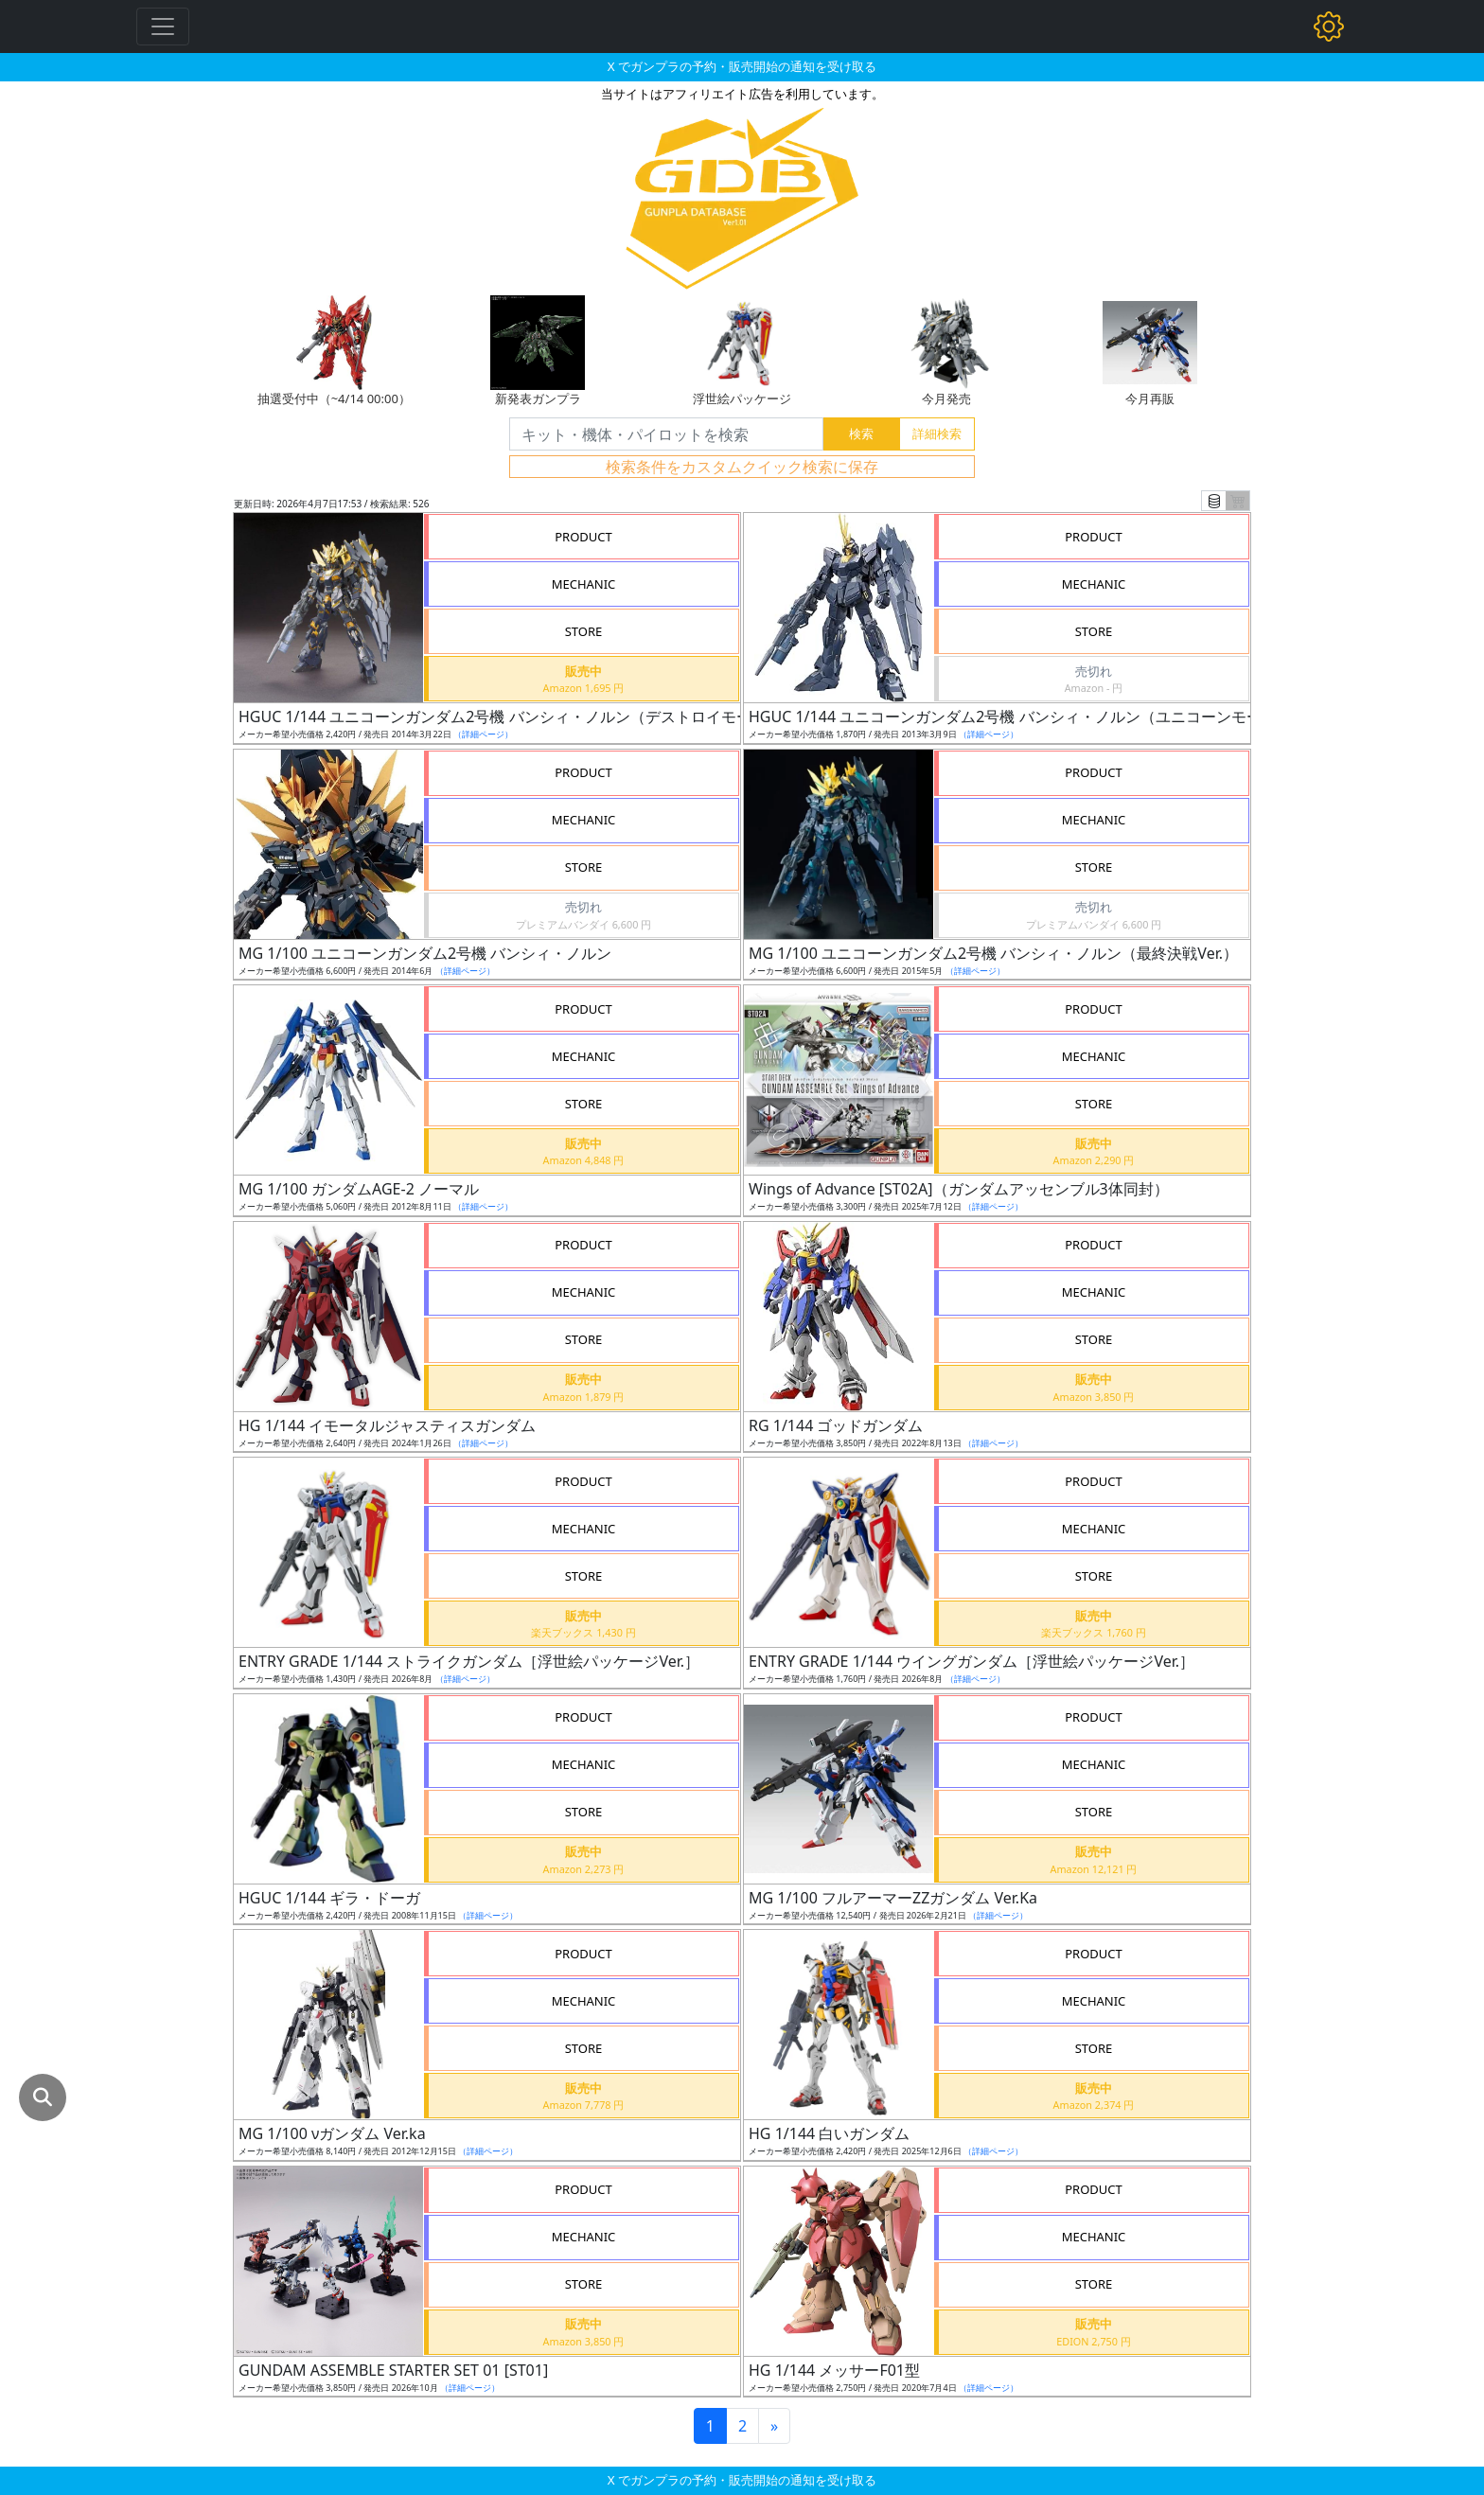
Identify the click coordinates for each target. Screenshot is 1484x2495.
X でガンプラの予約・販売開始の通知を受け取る (742, 66)
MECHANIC (584, 584)
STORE (584, 631)
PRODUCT (583, 536)
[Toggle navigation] (162, 26)
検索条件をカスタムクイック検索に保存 (742, 466)
